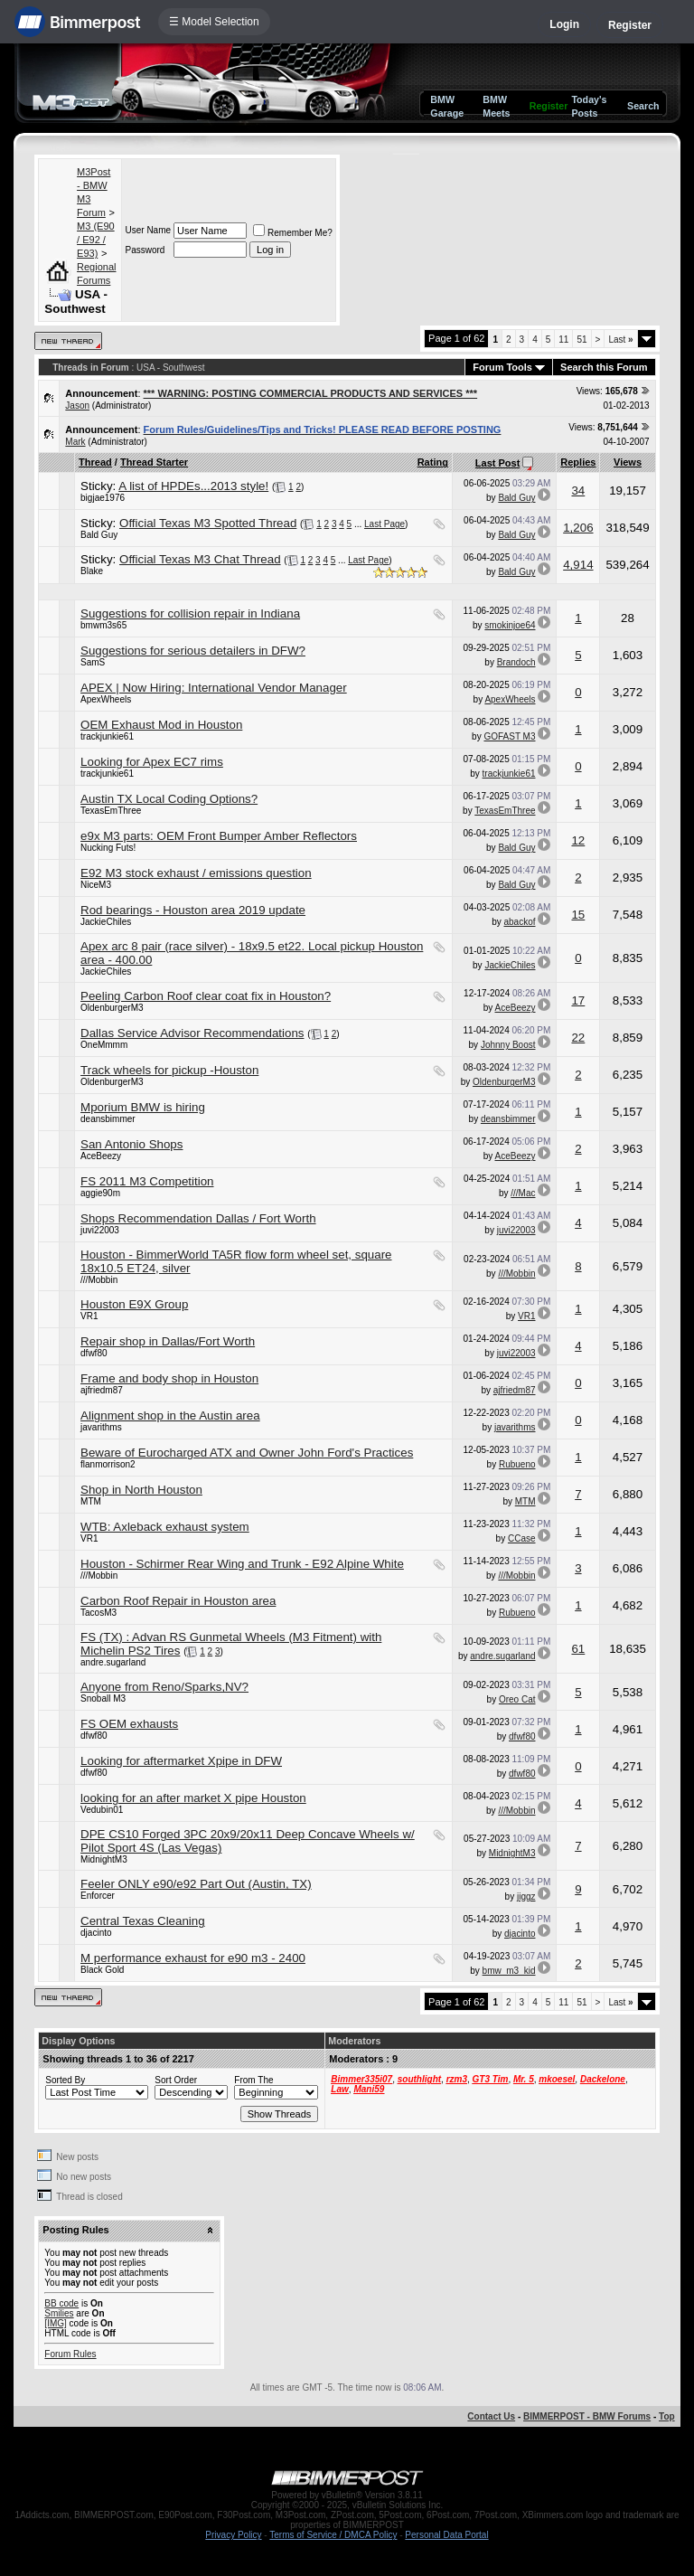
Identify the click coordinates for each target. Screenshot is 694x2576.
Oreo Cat (517, 1699)
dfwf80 (93, 1353)
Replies (578, 462)
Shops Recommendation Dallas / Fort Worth (198, 1218)
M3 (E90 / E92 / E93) (96, 240)
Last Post (497, 463)
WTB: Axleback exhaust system (164, 1526)
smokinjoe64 (509, 625)
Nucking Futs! (108, 848)
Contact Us (491, 2416)
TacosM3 (98, 1613)
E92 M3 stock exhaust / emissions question (196, 873)
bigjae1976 (102, 498)
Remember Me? (293, 233)
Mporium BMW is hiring (142, 1107)
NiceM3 (95, 885)
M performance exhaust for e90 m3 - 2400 (192, 1958)
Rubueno (517, 1464)
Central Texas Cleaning (142, 1921)
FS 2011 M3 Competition (146, 1181)
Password (144, 250)
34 (578, 490)
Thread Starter (154, 462)
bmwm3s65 (103, 625)
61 (578, 1649)
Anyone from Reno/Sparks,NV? (164, 1687)
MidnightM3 (103, 1859)
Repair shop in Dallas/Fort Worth (167, 1341)
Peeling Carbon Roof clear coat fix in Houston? (205, 996)
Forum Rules (70, 2354)
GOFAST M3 (509, 736)
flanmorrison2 (108, 1464)
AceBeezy (514, 1008)
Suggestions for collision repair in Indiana (190, 613)
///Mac (523, 1193)
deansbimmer (108, 1119)
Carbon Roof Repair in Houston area (178, 1601)
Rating (432, 462)
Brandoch (516, 662)
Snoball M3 (103, 1698)
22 (578, 1037)
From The (253, 2080)
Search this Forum (604, 367)
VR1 (89, 1316)
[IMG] (55, 2323)
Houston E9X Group (134, 1304)
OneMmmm (103, 1045)
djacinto (95, 1933)
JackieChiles (105, 922)
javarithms (101, 1427)
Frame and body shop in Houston (169, 1378)
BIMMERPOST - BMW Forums (587, 2416)
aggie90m (100, 1193)
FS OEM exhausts (129, 1724)
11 (563, 339)
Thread (95, 462)
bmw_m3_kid (509, 1971)
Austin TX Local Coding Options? (169, 799)
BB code (61, 2303)
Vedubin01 (101, 1810)
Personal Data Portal (446, 2535)
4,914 (578, 564)
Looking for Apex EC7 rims (151, 762)
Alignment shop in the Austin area (170, 1415)
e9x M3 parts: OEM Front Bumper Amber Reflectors (218, 836)
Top (667, 2416)
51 (581, 339)
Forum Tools (502, 367)
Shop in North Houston (141, 1489)
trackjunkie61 (107, 736)
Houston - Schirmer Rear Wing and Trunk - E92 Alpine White (242, 1564)
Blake (91, 571)
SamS (92, 662)
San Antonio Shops (131, 1144)
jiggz (526, 1896)
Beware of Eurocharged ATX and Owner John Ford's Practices (246, 1452)
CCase (522, 1538)
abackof (519, 922)
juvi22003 (99, 1230)
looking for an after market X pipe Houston (193, 1798)
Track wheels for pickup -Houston (169, 1070)
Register (630, 25)
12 (578, 840)
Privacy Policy (233, 2535)
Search (643, 105)
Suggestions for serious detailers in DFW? (192, 650)
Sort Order (176, 2080)
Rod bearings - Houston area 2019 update (192, 910)
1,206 (578, 527)
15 (578, 914)
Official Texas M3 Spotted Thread (207, 523)
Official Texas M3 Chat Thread (200, 559)
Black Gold (102, 1970)
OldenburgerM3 (111, 1008)
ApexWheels (105, 699)
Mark (75, 442)
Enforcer (97, 1896)
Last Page (384, 524)
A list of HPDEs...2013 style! (193, 486)
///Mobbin (98, 1280)
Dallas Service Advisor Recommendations (192, 1033)
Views (628, 462)
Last (620, 339)
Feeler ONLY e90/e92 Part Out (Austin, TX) (196, 1884)
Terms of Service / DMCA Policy (333, 2535)
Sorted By (65, 2080)
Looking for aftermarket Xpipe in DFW (181, 1761)
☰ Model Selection (214, 21)
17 (578, 1000)
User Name (148, 230)
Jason (77, 405)
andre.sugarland (112, 1662)
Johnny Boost (508, 1045)
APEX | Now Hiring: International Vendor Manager (213, 687)
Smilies (58, 2313)
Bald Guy (516, 498)
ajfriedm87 (101, 1390)
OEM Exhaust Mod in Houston (161, 724)
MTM (90, 1501)
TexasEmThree (110, 811)
